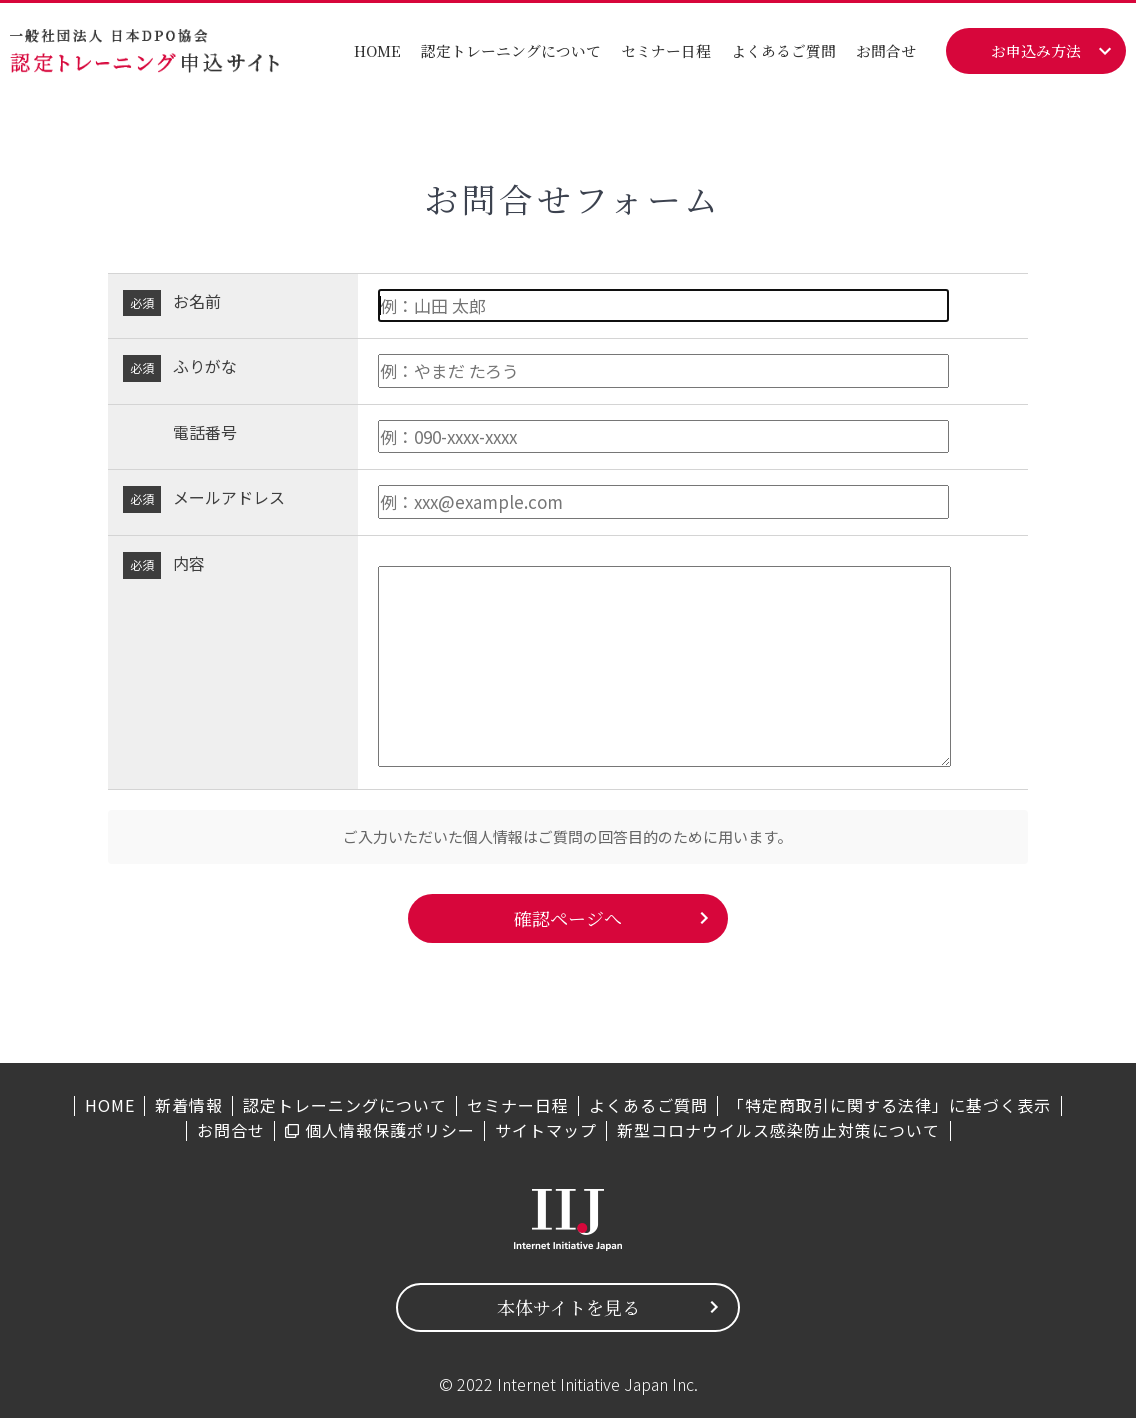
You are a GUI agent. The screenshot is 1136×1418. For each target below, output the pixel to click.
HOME (377, 50)
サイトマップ (546, 1130)
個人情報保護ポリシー (390, 1130)
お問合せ (886, 50)
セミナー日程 (666, 50)
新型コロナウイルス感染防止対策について (778, 1130)
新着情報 (189, 1105)
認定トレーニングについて (511, 50)
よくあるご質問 (783, 50)
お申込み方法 (1036, 50)
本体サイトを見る (568, 1307)
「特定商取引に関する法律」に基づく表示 (889, 1105)
